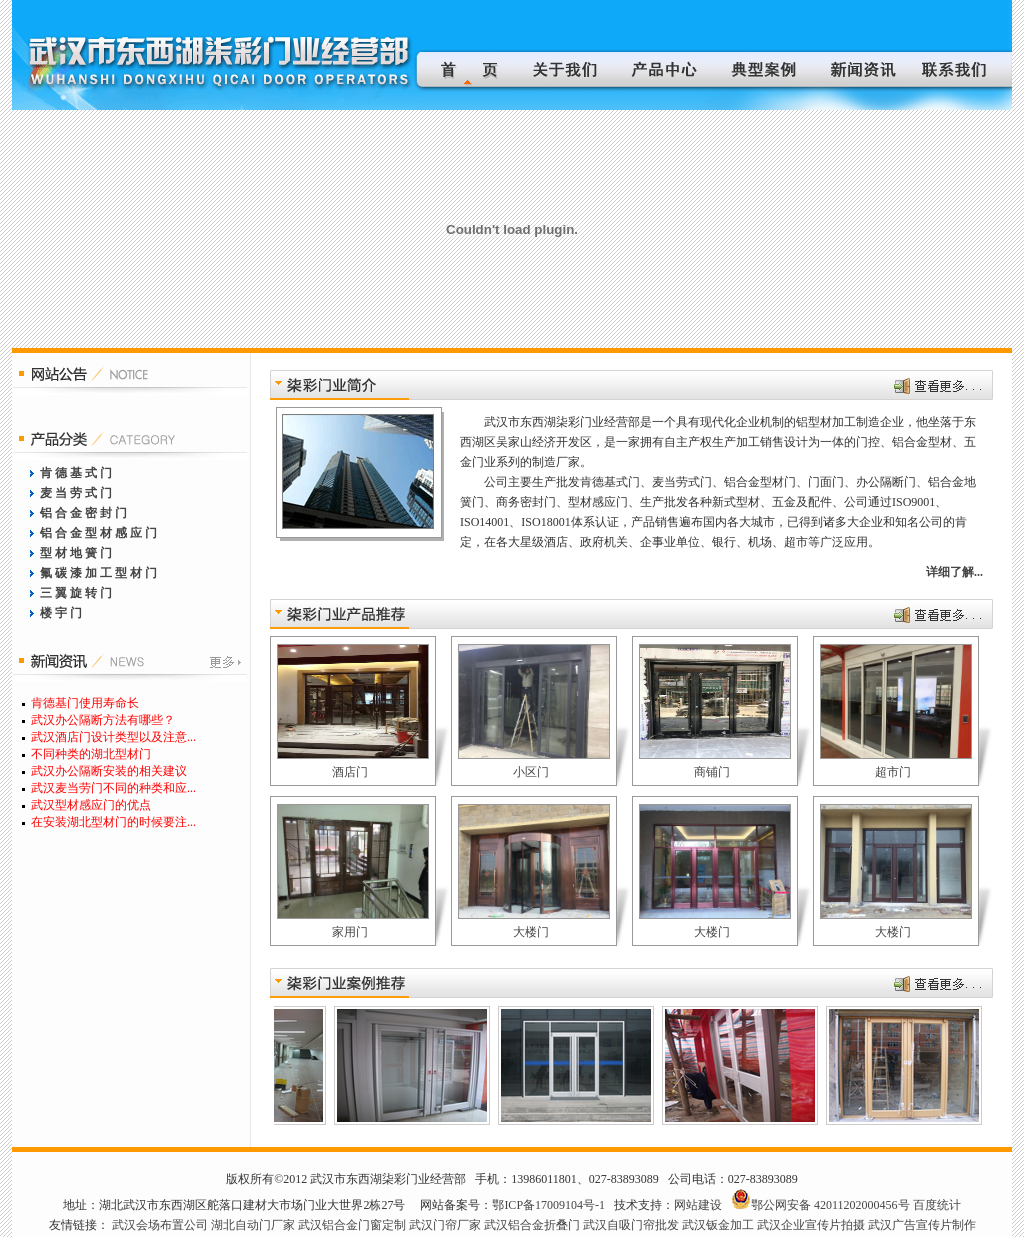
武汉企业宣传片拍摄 (811, 1225)
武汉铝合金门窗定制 (352, 1225)
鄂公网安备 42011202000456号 (830, 1205)
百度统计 (937, 1205)
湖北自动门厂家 (253, 1225)
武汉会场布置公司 (160, 1225)
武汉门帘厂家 (445, 1225)
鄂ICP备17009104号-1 (548, 1205)
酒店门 (350, 772)
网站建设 (698, 1205)
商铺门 (712, 772)
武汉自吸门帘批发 (631, 1225)
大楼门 (531, 932)
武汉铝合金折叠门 (532, 1225)
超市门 (893, 772)
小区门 (531, 772)
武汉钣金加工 (718, 1225)
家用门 (350, 932)
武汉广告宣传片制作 (922, 1225)
